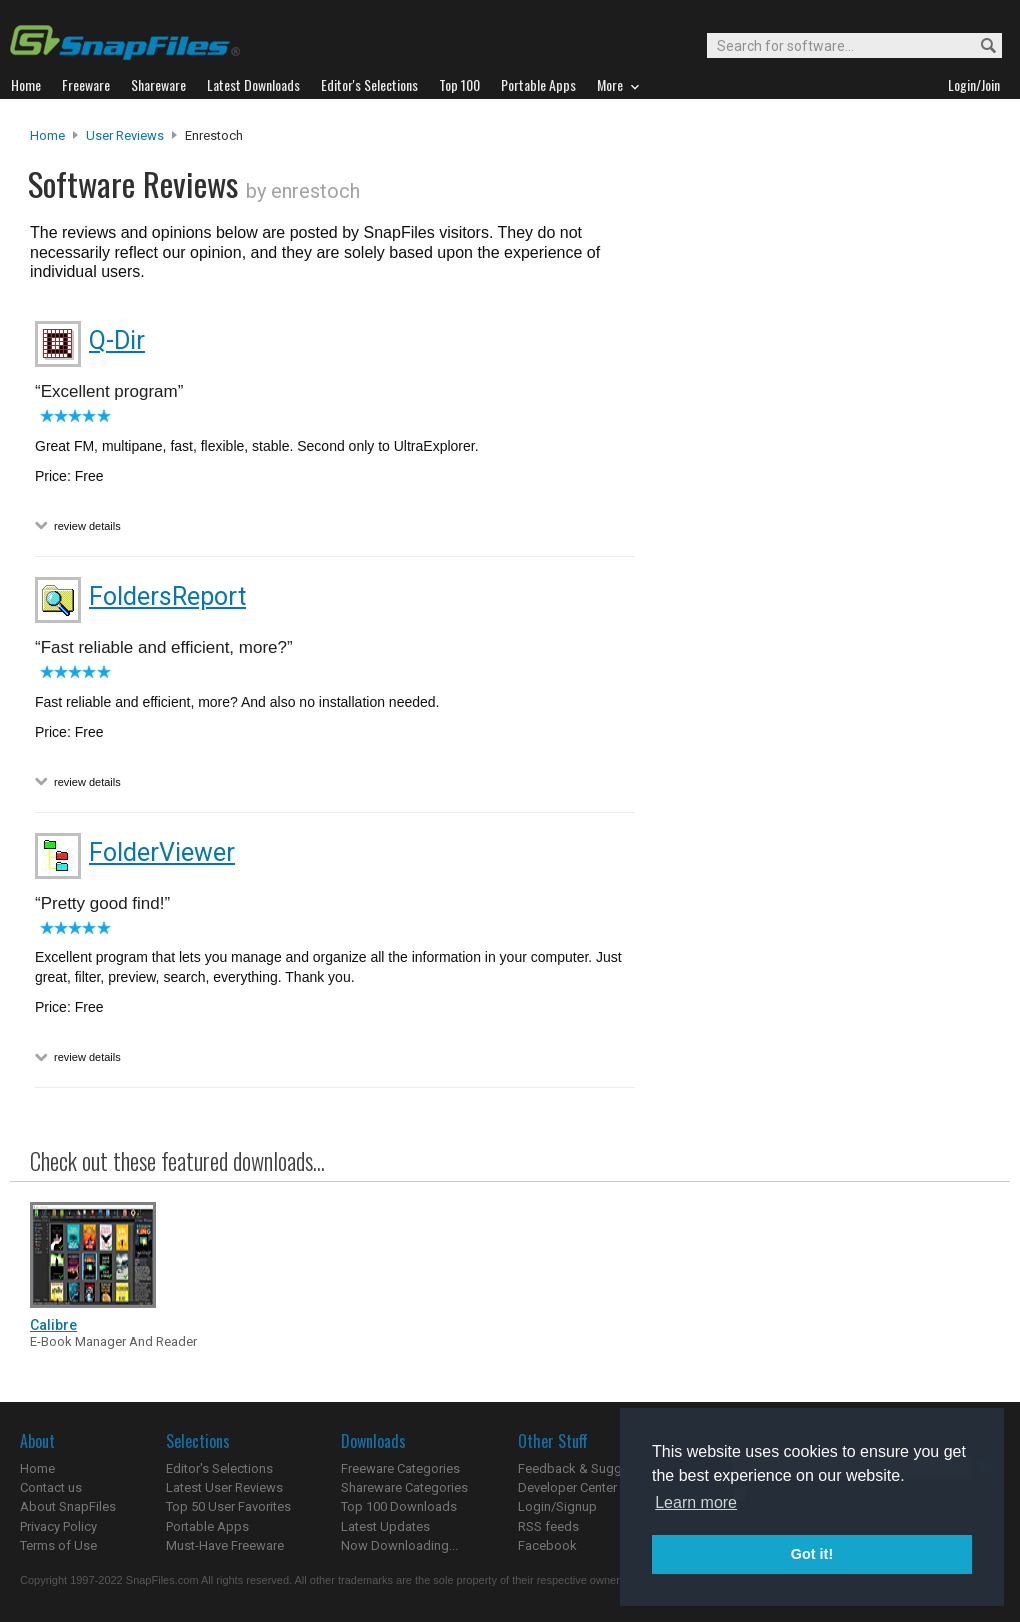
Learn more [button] (696, 1502)
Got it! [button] (812, 1554)
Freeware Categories (400, 1468)
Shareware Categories (404, 1487)
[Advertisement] (739, 533)
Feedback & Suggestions (591, 1468)
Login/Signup (557, 1506)
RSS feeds (548, 1526)
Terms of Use (58, 1545)
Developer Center (567, 1487)
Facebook (547, 1545)
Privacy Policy (58, 1526)
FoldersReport (167, 596)
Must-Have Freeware (225, 1545)
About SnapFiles (68, 1506)
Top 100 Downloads (399, 1506)
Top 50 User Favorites (228, 1506)
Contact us (51, 1487)
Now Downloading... (399, 1545)
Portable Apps (207, 1526)
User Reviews (125, 135)
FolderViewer (162, 852)
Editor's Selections (219, 1468)
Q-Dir (117, 340)
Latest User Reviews (224, 1487)
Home (47, 135)
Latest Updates (385, 1526)
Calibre (53, 1325)
